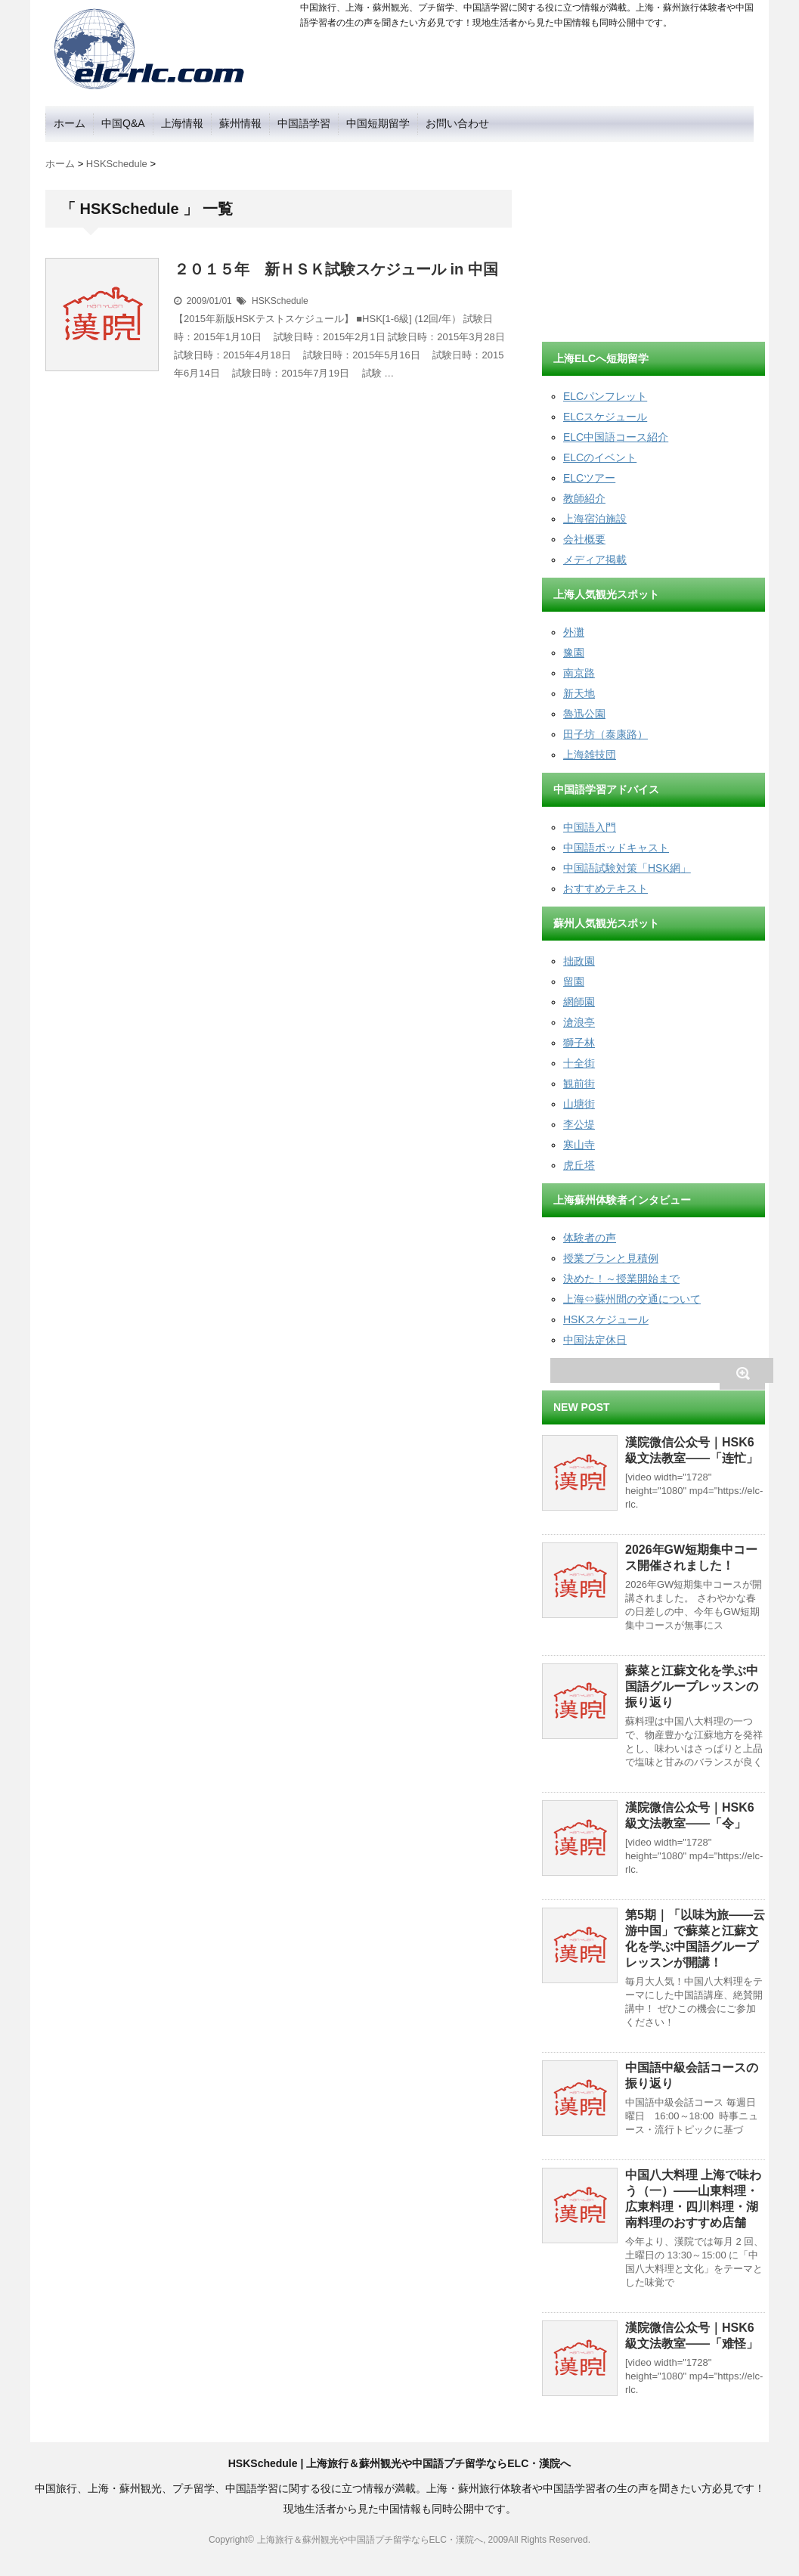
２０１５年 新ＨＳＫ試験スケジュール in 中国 (336, 269)
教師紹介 (584, 498)
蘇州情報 (240, 123)
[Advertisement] (655, 236)
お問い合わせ (457, 123)
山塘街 (579, 1104)
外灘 (573, 632)
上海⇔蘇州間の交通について (632, 1299)
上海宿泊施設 (595, 519)
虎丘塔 (579, 1165)
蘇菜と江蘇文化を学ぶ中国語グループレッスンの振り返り (691, 1686)
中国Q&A (123, 123)
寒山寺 (579, 1145)
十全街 (579, 1063)
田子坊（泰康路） (605, 734)
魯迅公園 (584, 714)
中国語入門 (589, 827)
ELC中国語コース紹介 (615, 437)
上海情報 (182, 123)
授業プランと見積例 (610, 1258)
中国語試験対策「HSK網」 (627, 868)
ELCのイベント (599, 457)
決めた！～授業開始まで (621, 1279)
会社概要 (584, 539)
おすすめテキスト (605, 888)
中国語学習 (303, 123)
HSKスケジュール (606, 1319)
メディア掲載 (595, 559)
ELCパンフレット (605, 396)
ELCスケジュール (605, 417)
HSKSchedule (280, 301)
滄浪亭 (579, 1022)
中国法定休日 (595, 1340)
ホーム (69, 123)
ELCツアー (589, 478)
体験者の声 (589, 1238)
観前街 (579, 1083)
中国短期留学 (378, 123)
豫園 (573, 652)
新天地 (579, 693)
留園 (573, 981)
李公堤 (579, 1124)
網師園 (579, 1002)
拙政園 (579, 961)
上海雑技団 (589, 755)
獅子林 (579, 1043)
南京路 (579, 673)
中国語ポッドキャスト (616, 848)
